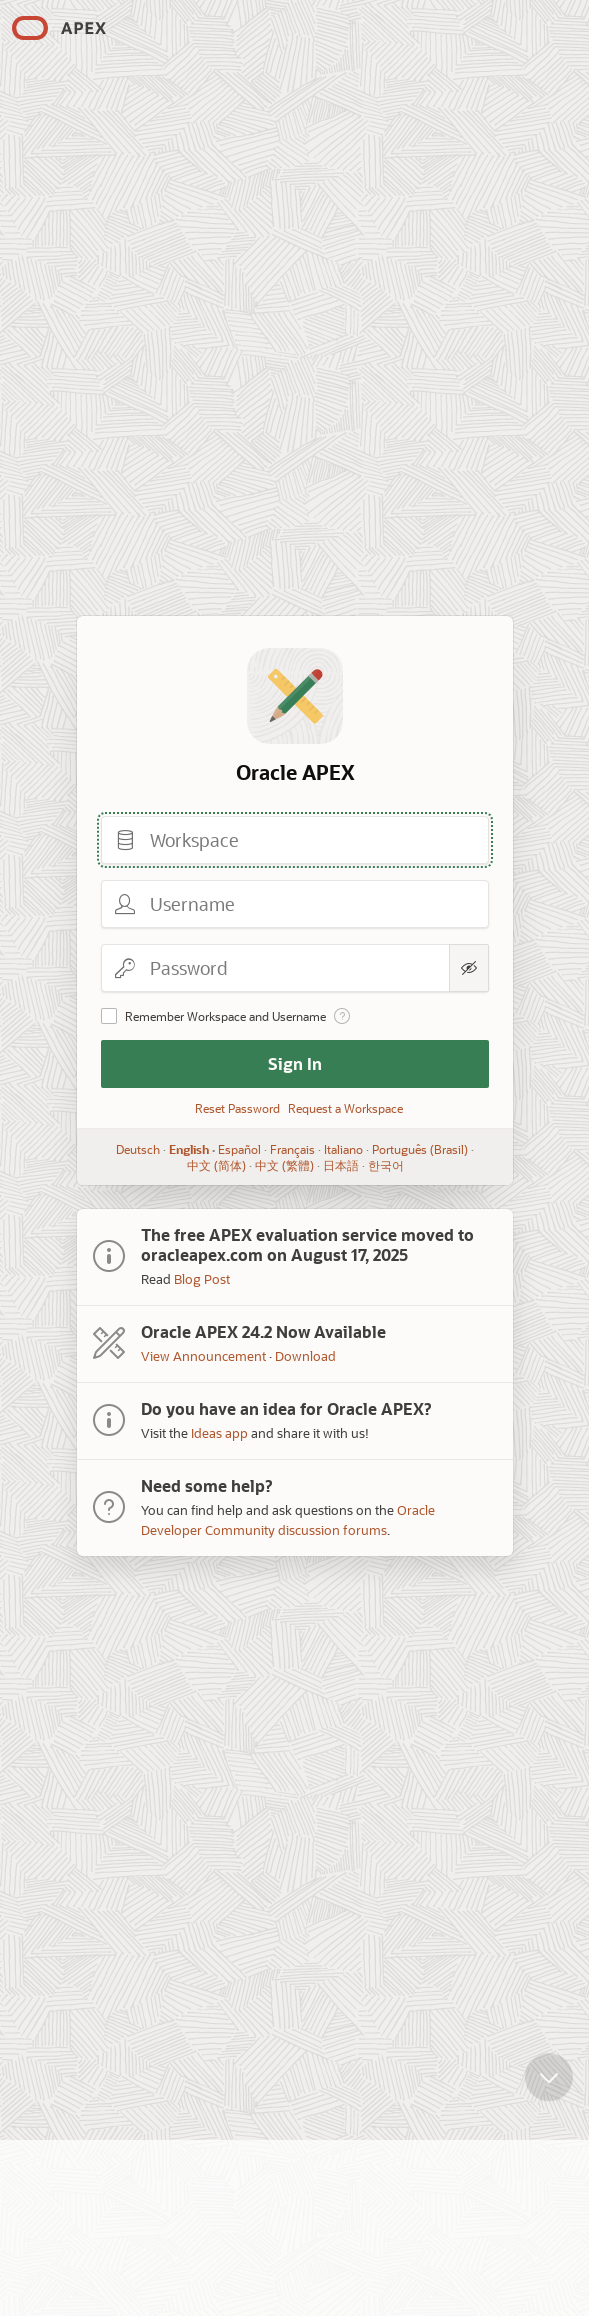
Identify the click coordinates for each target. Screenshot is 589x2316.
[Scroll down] (549, 2088)
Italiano (343, 1149)
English (189, 1149)
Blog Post (202, 1278)
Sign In (295, 1063)
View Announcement (203, 1355)
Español (239, 1149)
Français (292, 1149)
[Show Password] (469, 968)
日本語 (340, 1165)
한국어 (385, 1165)
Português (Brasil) (420, 1149)
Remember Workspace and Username (225, 1016)
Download (305, 1355)
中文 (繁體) (283, 1165)
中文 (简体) (215, 1165)
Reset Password (237, 1108)
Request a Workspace (345, 1108)
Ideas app (219, 1432)
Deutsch (138, 1149)
